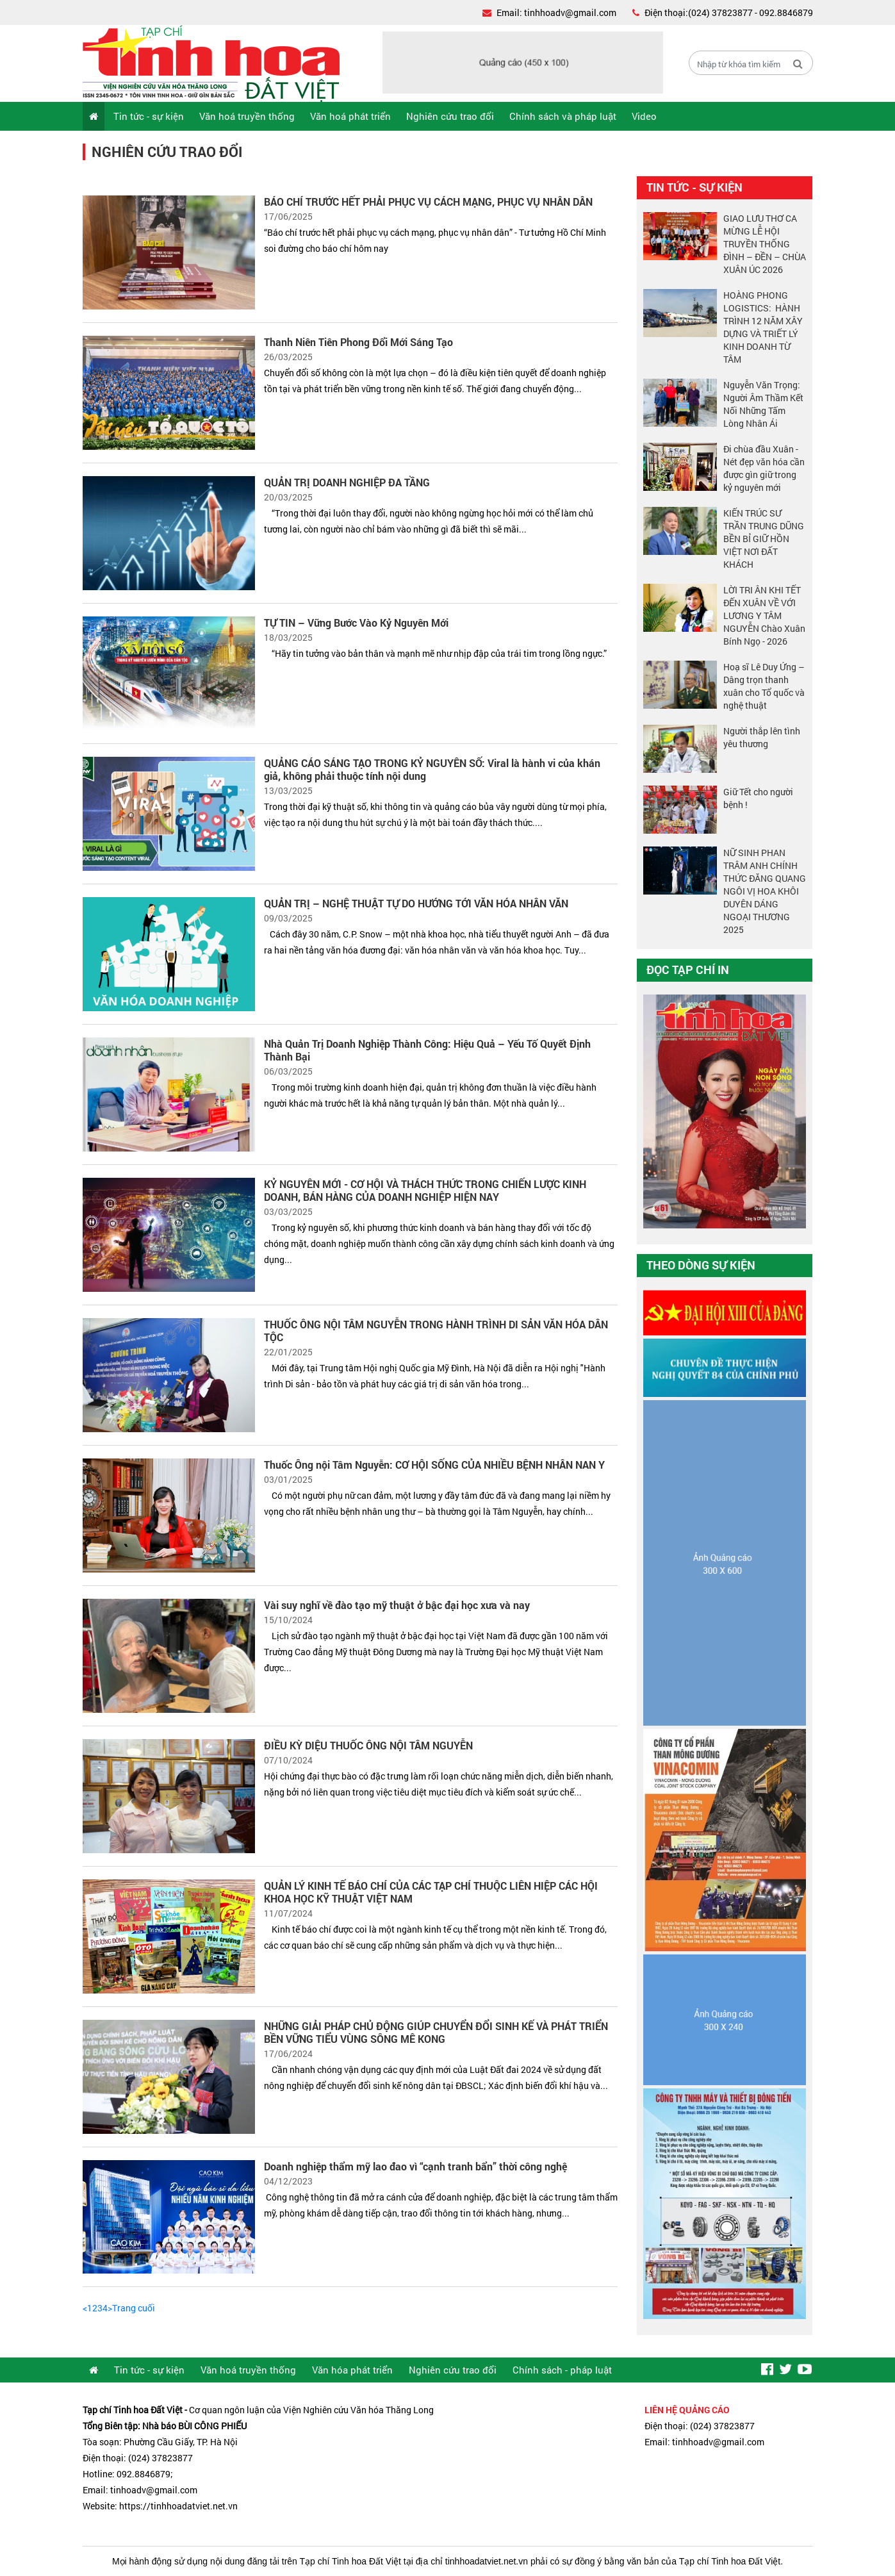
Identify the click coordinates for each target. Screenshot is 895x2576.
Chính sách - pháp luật (562, 2369)
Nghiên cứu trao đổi (450, 116)
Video (644, 116)
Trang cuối (133, 2308)
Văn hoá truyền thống (247, 116)
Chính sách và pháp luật (562, 116)
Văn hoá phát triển (350, 116)
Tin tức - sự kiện (148, 116)
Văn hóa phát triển (352, 2369)
